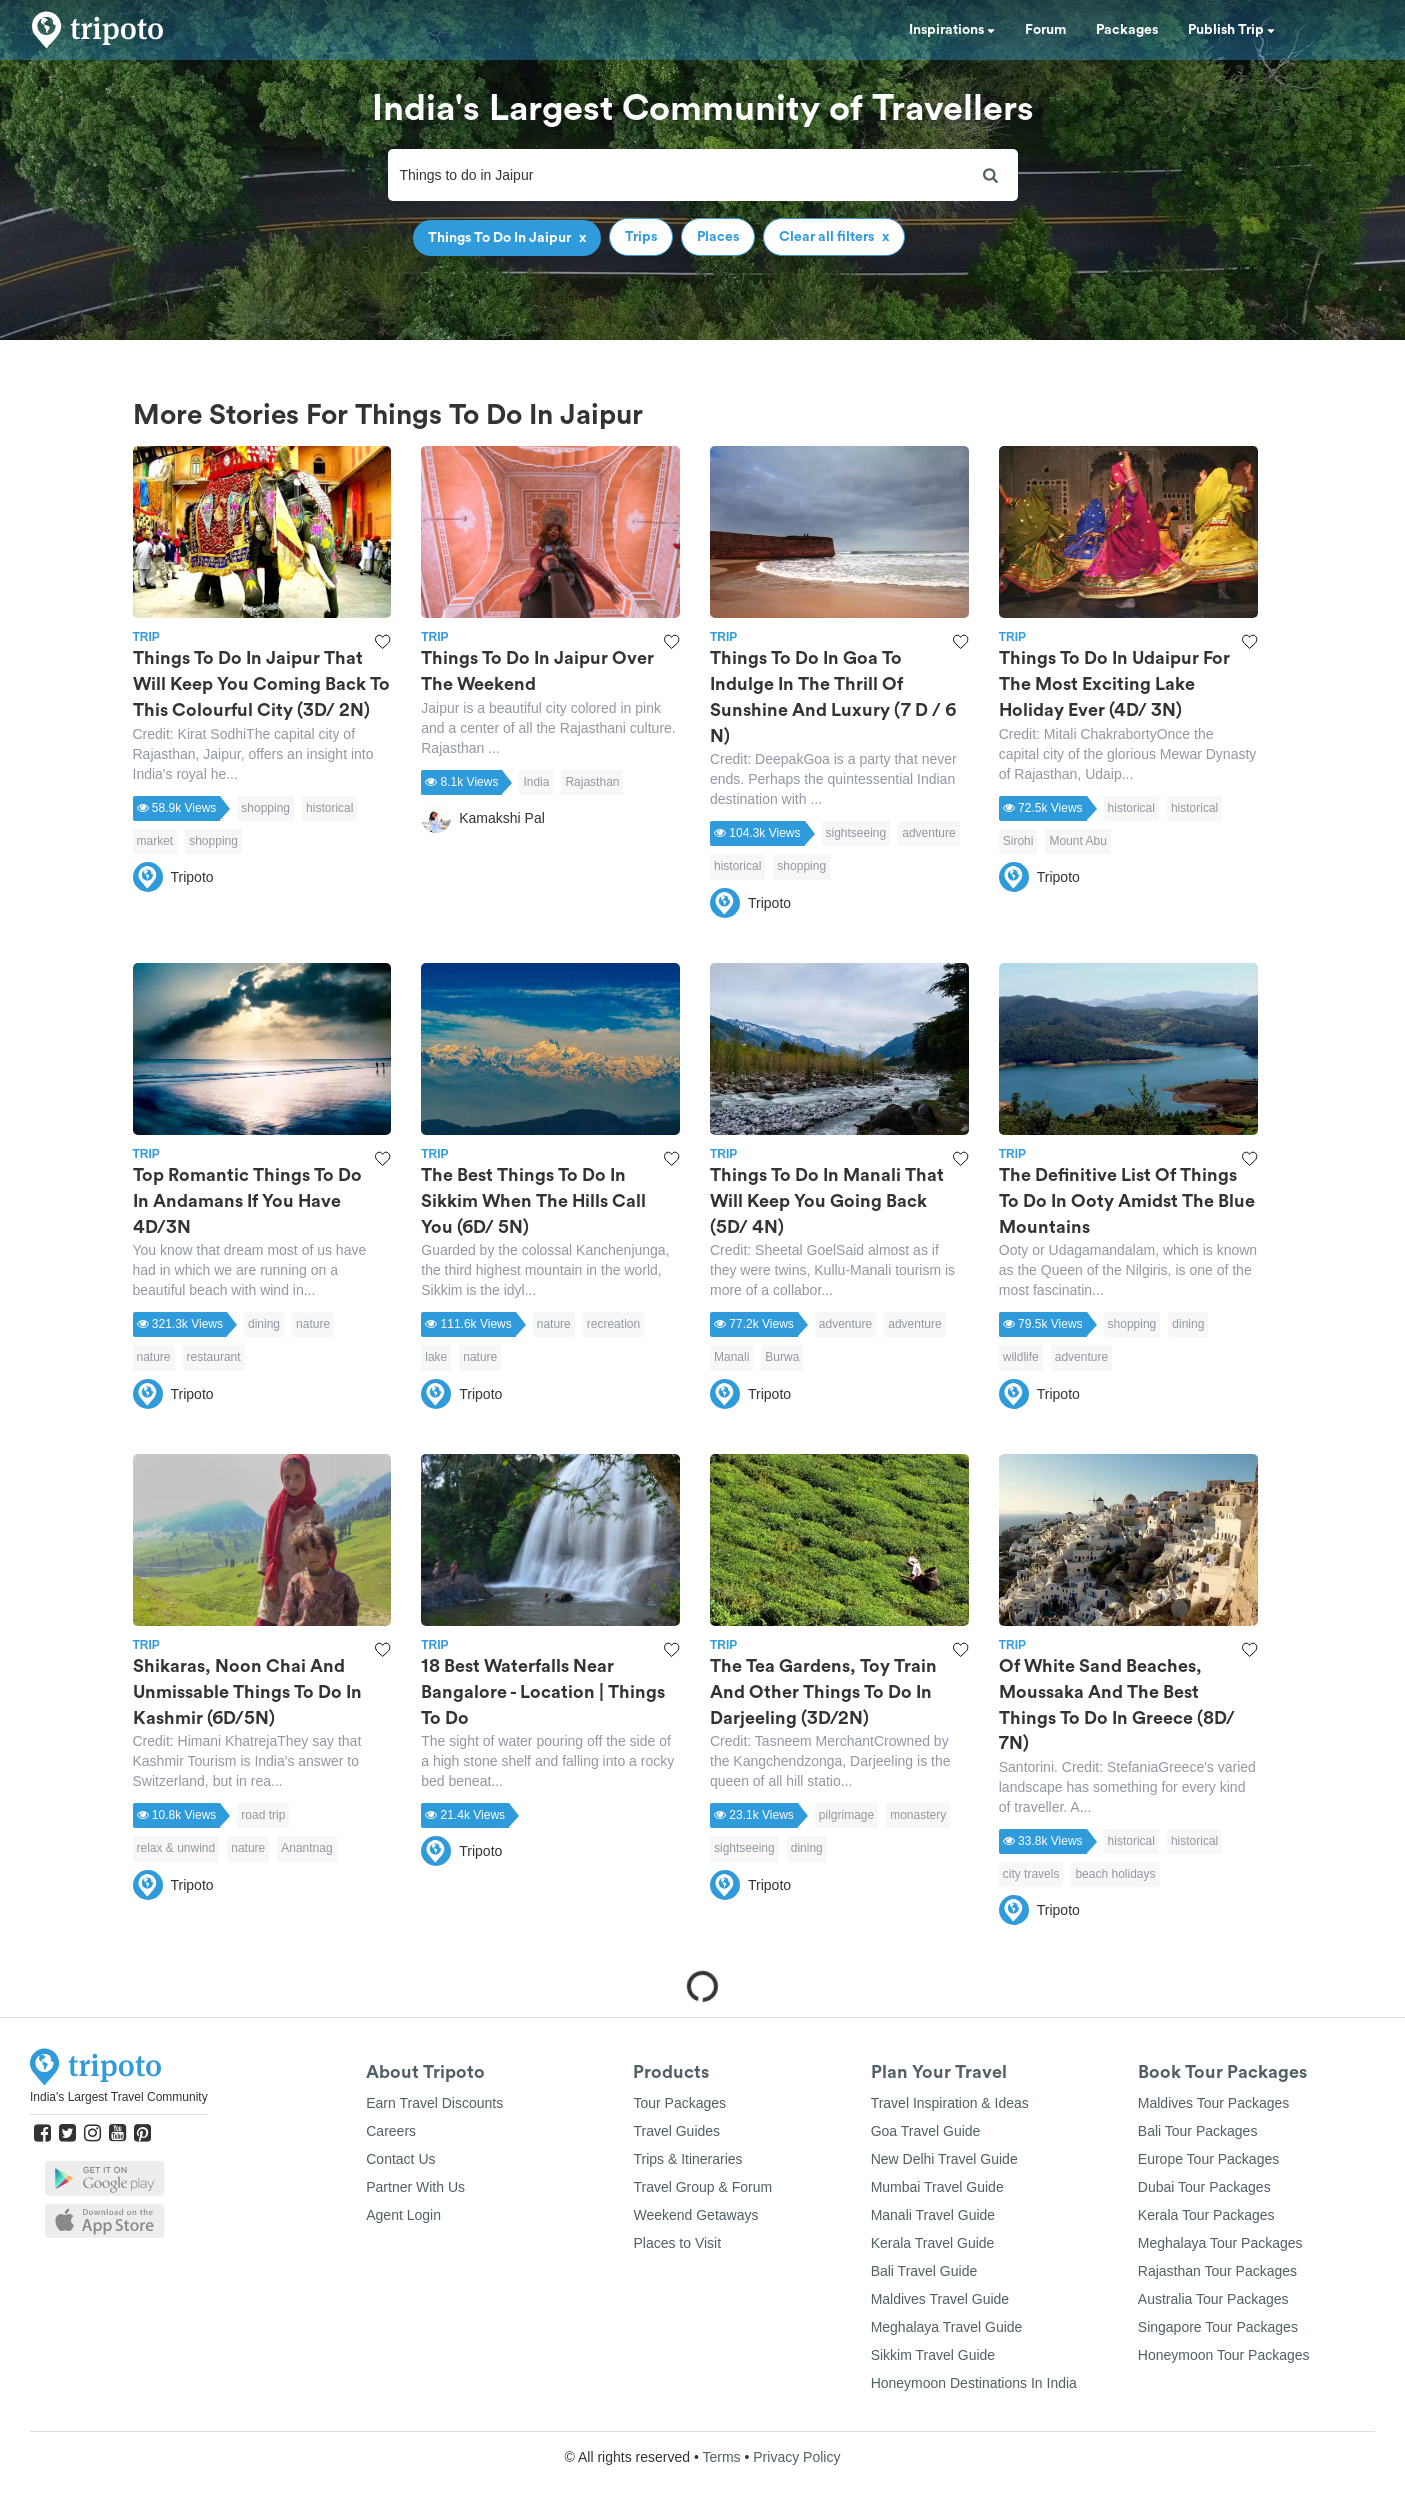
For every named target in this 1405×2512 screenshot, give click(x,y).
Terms (721, 2457)
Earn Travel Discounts (434, 2103)
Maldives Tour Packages (1213, 2103)
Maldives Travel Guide (940, 2299)
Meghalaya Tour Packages (1220, 2243)
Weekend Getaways (695, 2215)
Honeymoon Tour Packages (1224, 2355)
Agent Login (403, 2215)
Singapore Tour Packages (1218, 2327)
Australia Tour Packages (1213, 2299)
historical (329, 808)
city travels (1031, 1874)
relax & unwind (176, 1848)
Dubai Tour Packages (1204, 2187)
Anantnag (306, 1848)
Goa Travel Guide (926, 2131)
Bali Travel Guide (924, 2271)
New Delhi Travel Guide (944, 2159)
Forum (1045, 30)
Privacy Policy (796, 2457)
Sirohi (1018, 841)
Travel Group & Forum (702, 2187)
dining (264, 1324)
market (155, 841)
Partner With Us (415, 2187)
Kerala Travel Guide (933, 2243)
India (536, 782)
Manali (731, 1357)
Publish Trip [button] (1231, 30)
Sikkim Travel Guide (933, 2355)
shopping (265, 808)
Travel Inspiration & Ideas (950, 2103)
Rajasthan (592, 782)
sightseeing (856, 833)
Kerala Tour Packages (1206, 2215)
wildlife (1021, 1357)
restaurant (214, 1357)
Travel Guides (676, 2131)
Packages (1127, 30)
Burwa (782, 1357)
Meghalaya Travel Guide (947, 2327)
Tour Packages (679, 2103)
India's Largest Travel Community (119, 2097)
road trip (263, 1815)
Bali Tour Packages (1198, 2131)
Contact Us (400, 2159)
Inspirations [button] (952, 30)
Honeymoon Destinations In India (974, 2383)
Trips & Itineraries (687, 2159)
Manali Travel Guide (933, 2215)
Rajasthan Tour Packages (1217, 2271)
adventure (928, 833)
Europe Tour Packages (1208, 2159)
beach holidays (1115, 1874)
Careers (391, 2131)
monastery (918, 1815)
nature (313, 1324)
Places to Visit (677, 2243)
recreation (613, 1324)
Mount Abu (1077, 841)
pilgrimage (846, 1815)
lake (436, 1357)
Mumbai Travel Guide (937, 2187)
